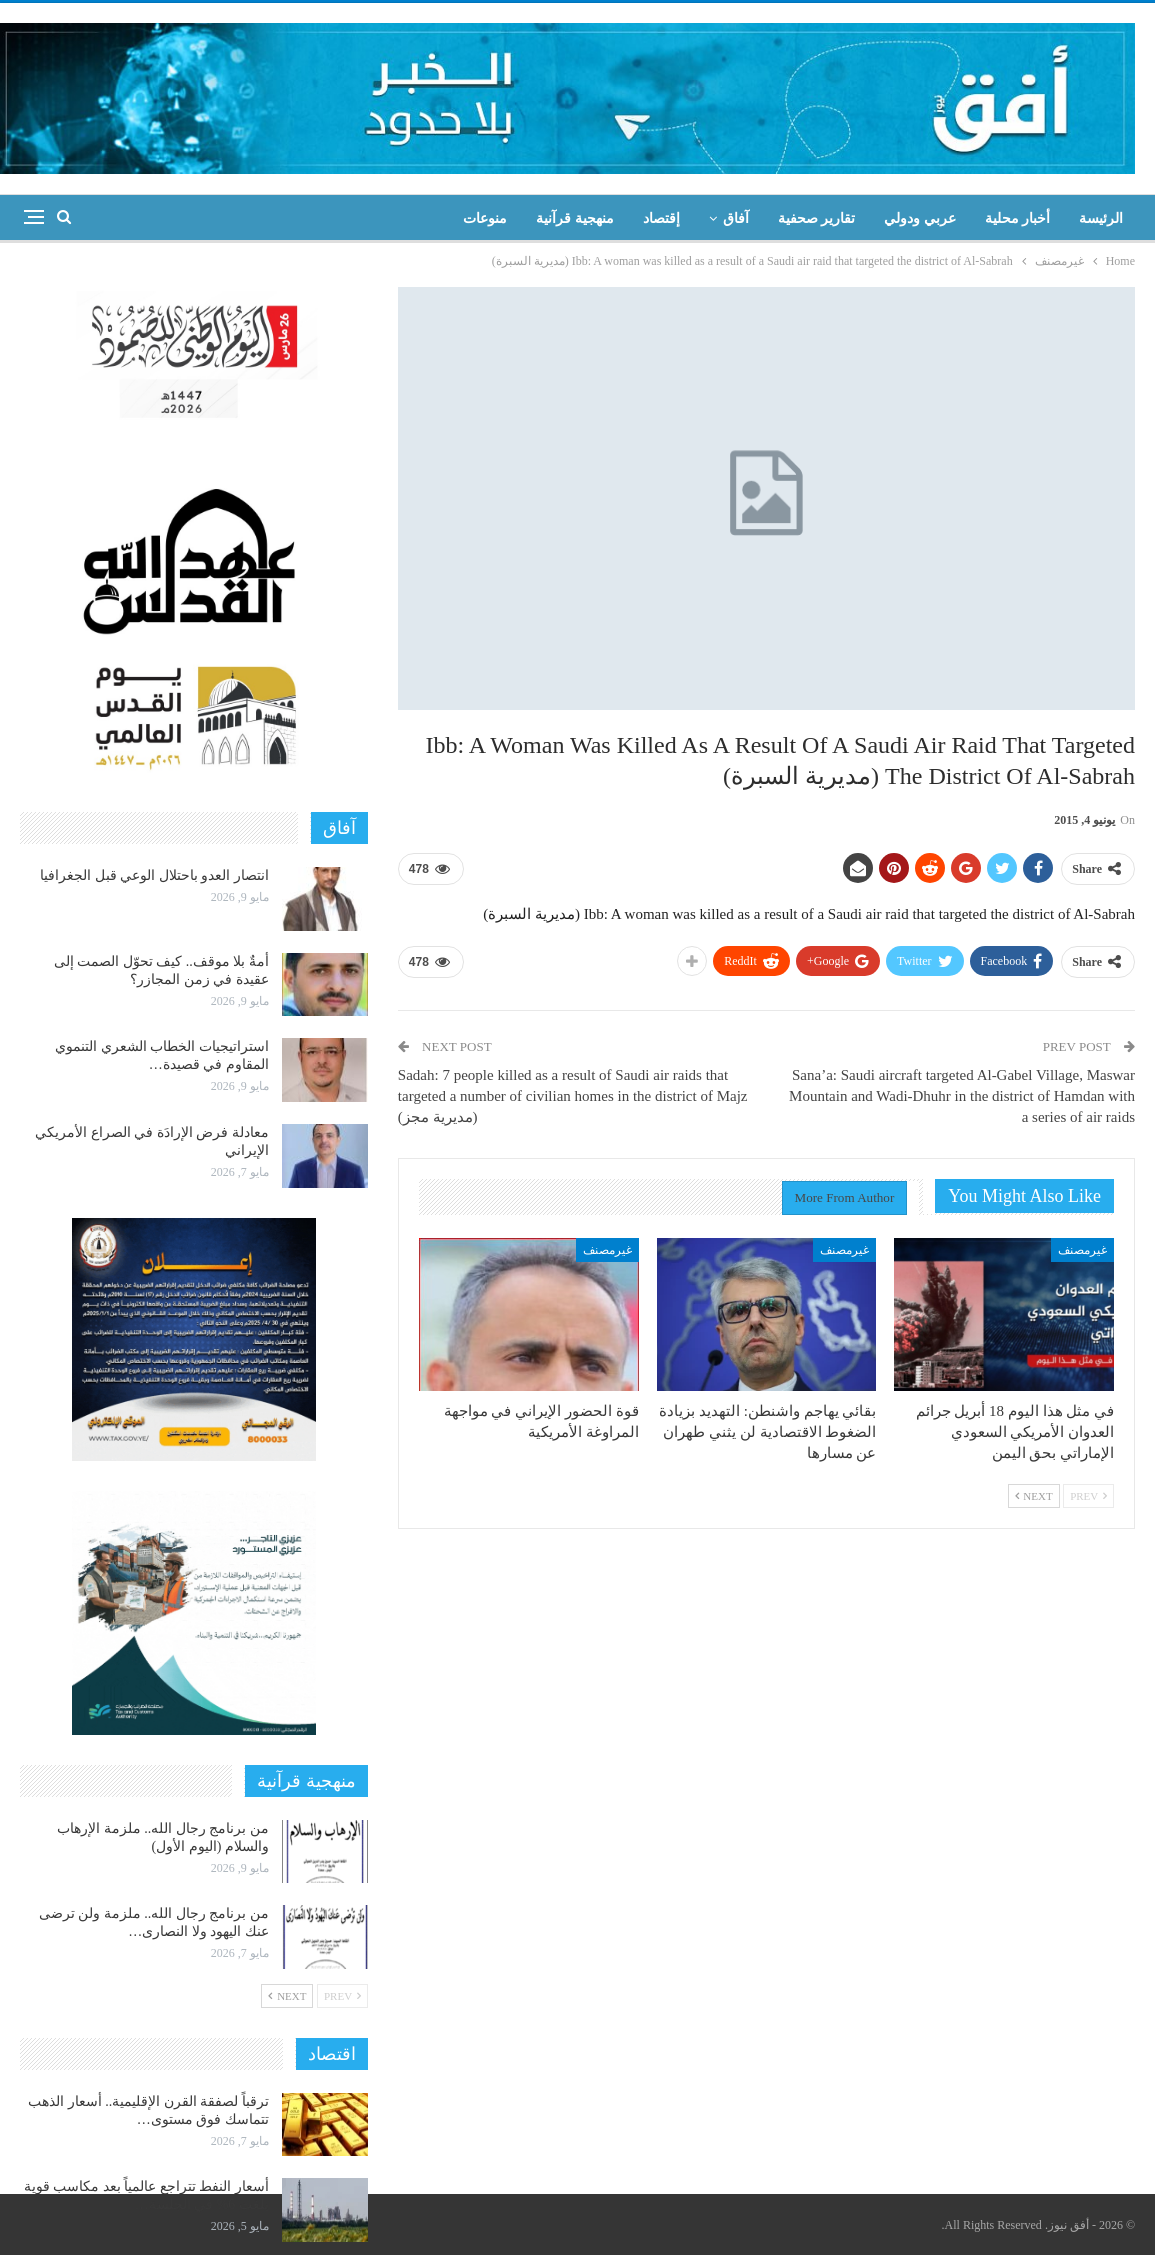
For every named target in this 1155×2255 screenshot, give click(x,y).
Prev (1088, 1496)
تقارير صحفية (817, 218)
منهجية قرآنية (575, 218)
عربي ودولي (920, 218)
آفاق (736, 218)
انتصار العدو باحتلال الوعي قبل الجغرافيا (154, 875)
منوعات (485, 218)
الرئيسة (1101, 218)
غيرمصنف (1082, 1250)
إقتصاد (661, 218)
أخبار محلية (1018, 218)
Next (1034, 1496)
